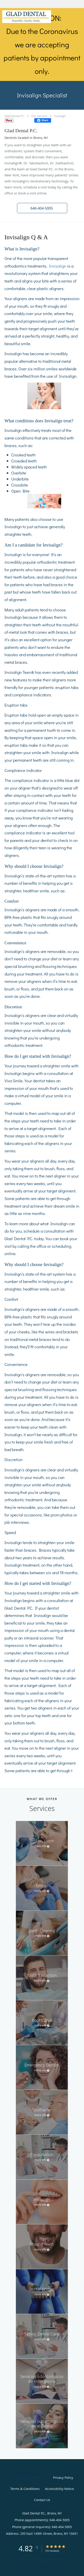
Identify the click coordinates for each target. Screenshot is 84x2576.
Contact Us (42, 2500)
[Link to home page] (35, 16)
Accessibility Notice (59, 2489)
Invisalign (60, 116)
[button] (42, 208)
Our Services (39, 116)
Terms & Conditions (25, 2489)
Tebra (61, 2560)
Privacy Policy (63, 2477)
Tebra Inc (41, 2478)
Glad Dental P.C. (14, 116)
